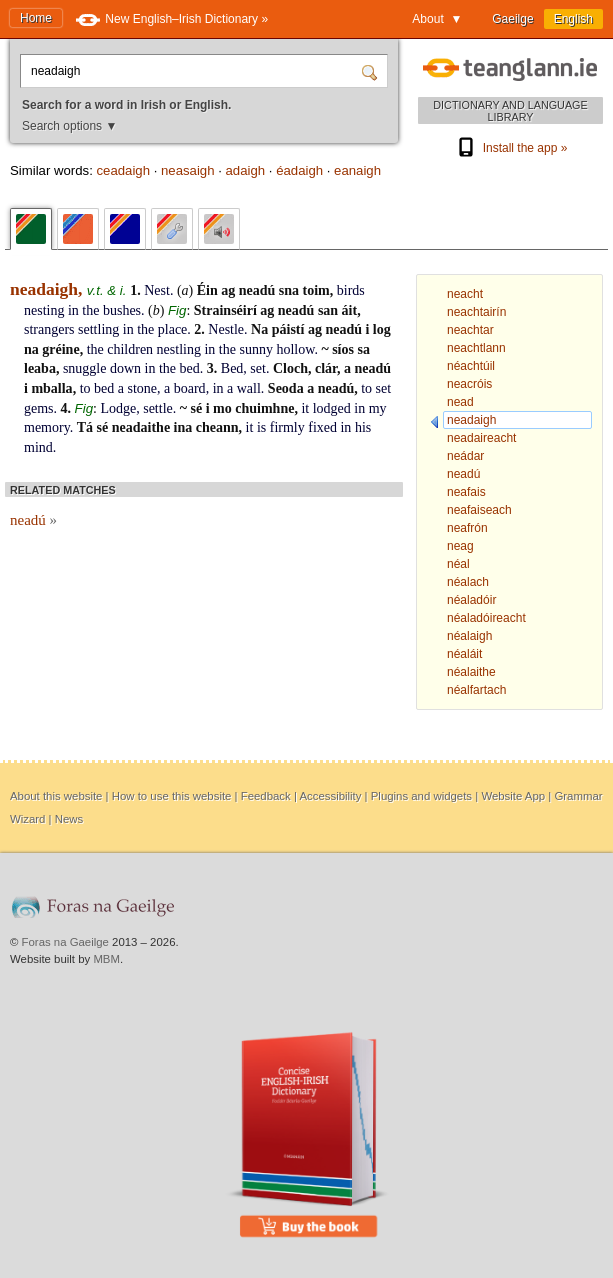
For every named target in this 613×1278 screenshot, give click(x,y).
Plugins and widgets (421, 796)
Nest (157, 290)
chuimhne (264, 408)
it (305, 408)
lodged (332, 408)
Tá (85, 427)
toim (316, 290)
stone (142, 388)
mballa (51, 388)
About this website (56, 796)
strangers (49, 329)
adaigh (246, 170)
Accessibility (330, 796)
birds (351, 290)
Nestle (226, 329)
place (173, 329)
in (73, 310)
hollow (295, 349)
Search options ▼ (69, 126)
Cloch (290, 368)
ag (228, 290)
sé (197, 408)
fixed (322, 427)
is (261, 427)
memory (47, 427)
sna (289, 290)
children (130, 349)
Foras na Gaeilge (65, 942)
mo (222, 408)
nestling (179, 349)
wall (249, 388)
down (125, 368)
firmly (287, 427)
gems (39, 408)
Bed (232, 368)
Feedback (266, 796)
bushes (122, 310)
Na (259, 329)
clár (326, 368)
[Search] (372, 71)
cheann (217, 427)
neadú (257, 290)
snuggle (85, 368)
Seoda (286, 388)
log (382, 329)
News (69, 819)
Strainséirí (225, 310)
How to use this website (172, 796)
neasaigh (188, 170)
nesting (44, 310)
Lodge (118, 408)
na (31, 349)
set (258, 368)
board (190, 388)
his (363, 427)
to (85, 388)
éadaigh (299, 170)
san (328, 310)
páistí (288, 329)
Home (36, 18)
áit (350, 310)
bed (190, 368)
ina (183, 427)
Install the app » (511, 148)
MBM (106, 959)
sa (363, 349)
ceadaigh (123, 170)
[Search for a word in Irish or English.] (193, 71)
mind (38, 447)
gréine (60, 349)
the (90, 310)
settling (98, 329)
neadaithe (141, 427)
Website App (513, 796)
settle (158, 408)
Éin (207, 290)
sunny (255, 349)
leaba (40, 368)
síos (343, 349)
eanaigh (357, 170)
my (378, 408)
